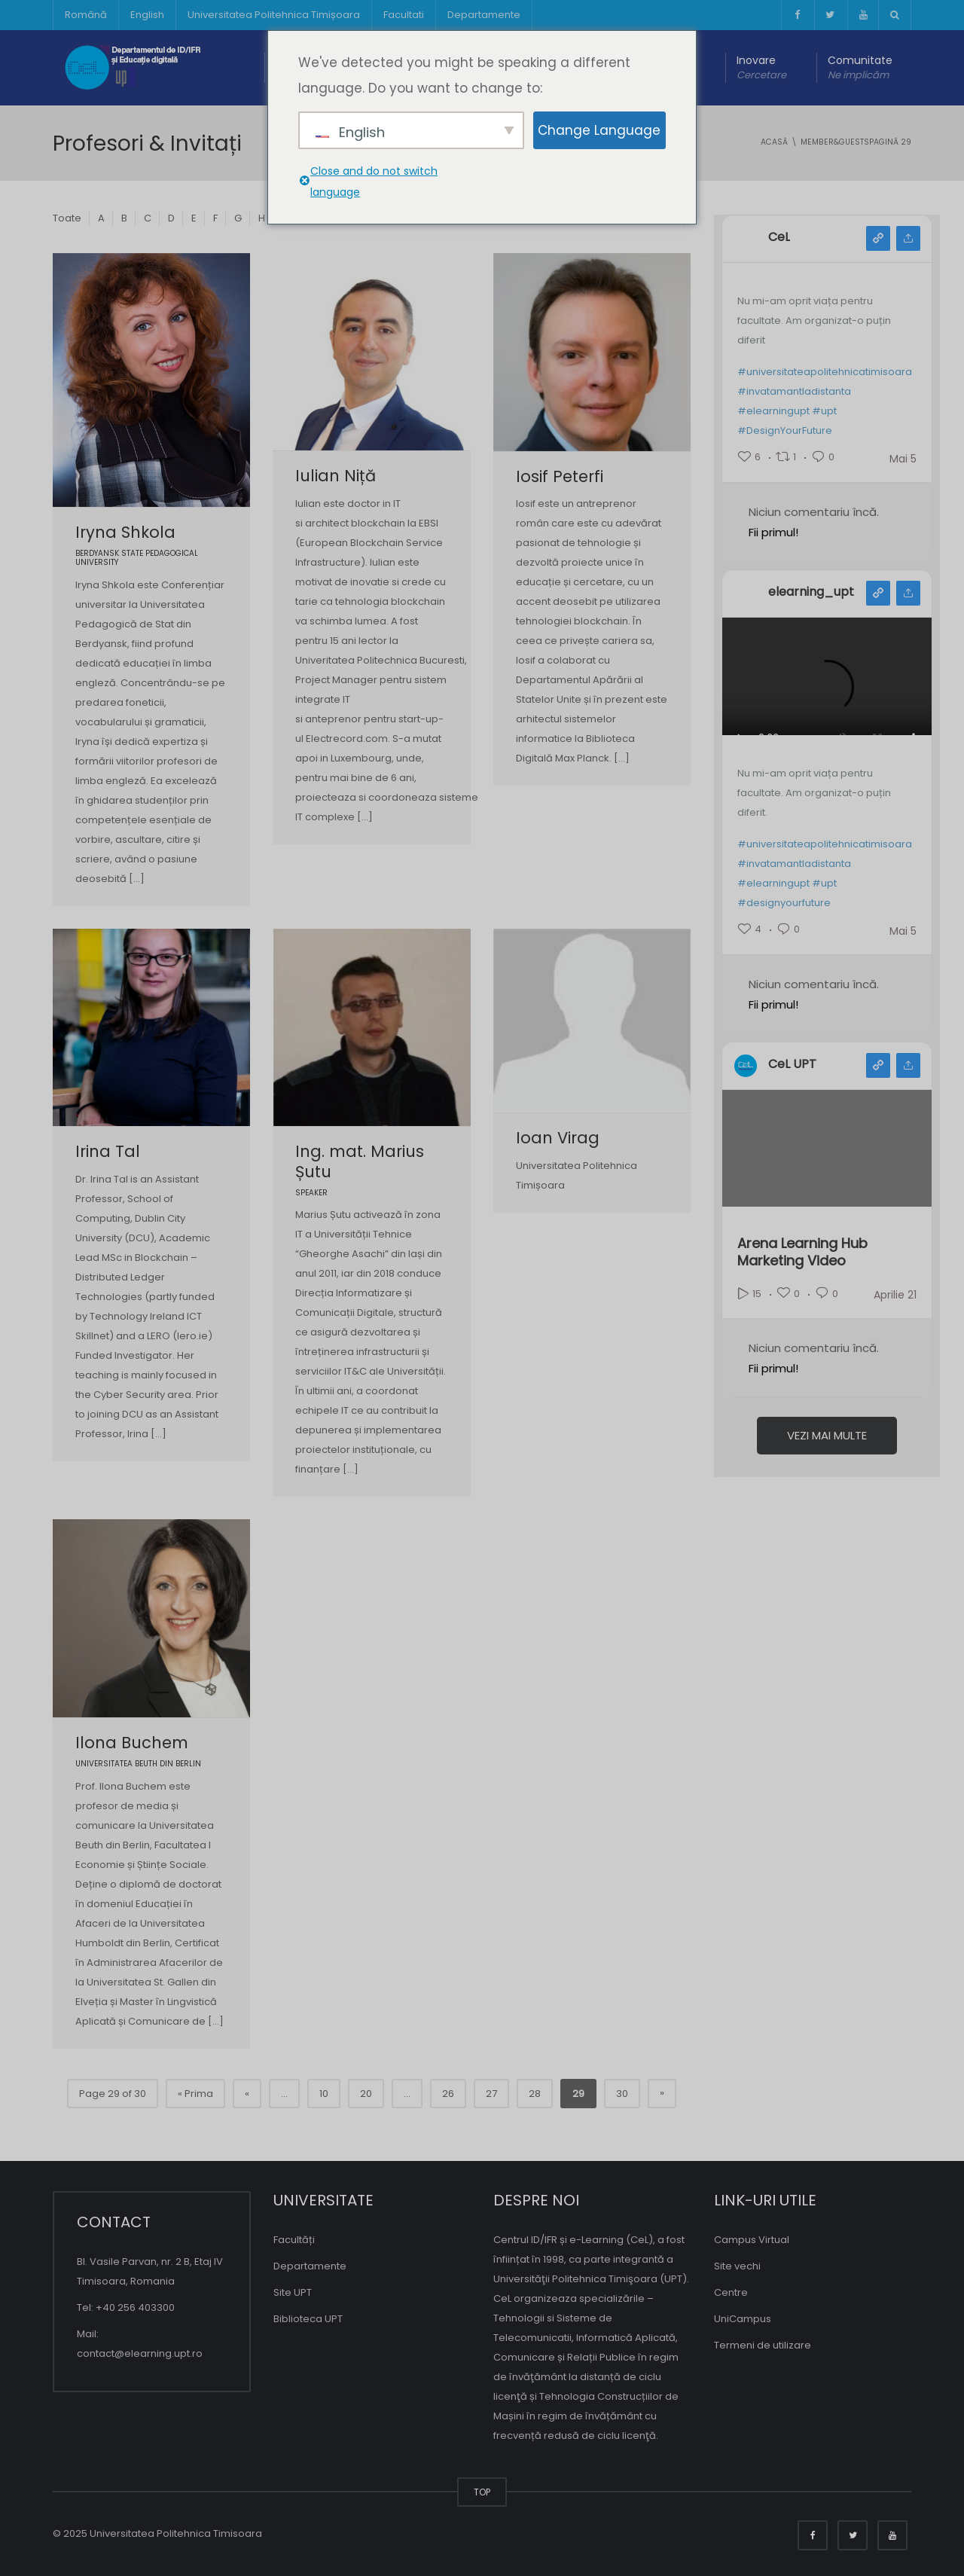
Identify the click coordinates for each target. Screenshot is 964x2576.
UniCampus (742, 2319)
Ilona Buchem (131, 1742)
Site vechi (737, 2266)
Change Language (599, 130)
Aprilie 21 (895, 1295)
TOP (482, 2492)
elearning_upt (811, 592)
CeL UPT (792, 1064)
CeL (779, 237)
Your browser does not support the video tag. (827, 696)
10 (323, 2093)
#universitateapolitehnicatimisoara (824, 372)
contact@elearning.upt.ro (140, 2353)
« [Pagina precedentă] (247, 2093)
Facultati (403, 15)
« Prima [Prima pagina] (195, 2093)
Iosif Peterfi (559, 476)
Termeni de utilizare (762, 2345)
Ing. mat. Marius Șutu (359, 1161)
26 (448, 2093)
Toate (67, 218)
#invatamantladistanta (794, 391)
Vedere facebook (878, 238)
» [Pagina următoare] (662, 2093)
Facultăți (294, 2240)
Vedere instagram (878, 593)
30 (622, 2093)
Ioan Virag (557, 1138)
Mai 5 (903, 459)
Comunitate (860, 68)
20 (366, 2093)
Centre (731, 2292)
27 (491, 2093)
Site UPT (292, 2292)
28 (535, 2093)
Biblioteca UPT (308, 2319)
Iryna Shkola (125, 532)
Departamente (483, 15)
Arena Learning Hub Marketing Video (802, 1252)
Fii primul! (773, 532)
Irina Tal (107, 1151)
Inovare (761, 68)
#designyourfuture (784, 903)
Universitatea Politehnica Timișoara (274, 15)
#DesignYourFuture (784, 430)
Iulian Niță (335, 476)
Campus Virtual (751, 2240)
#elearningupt (773, 411)
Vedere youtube (878, 1065)
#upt (824, 411)
